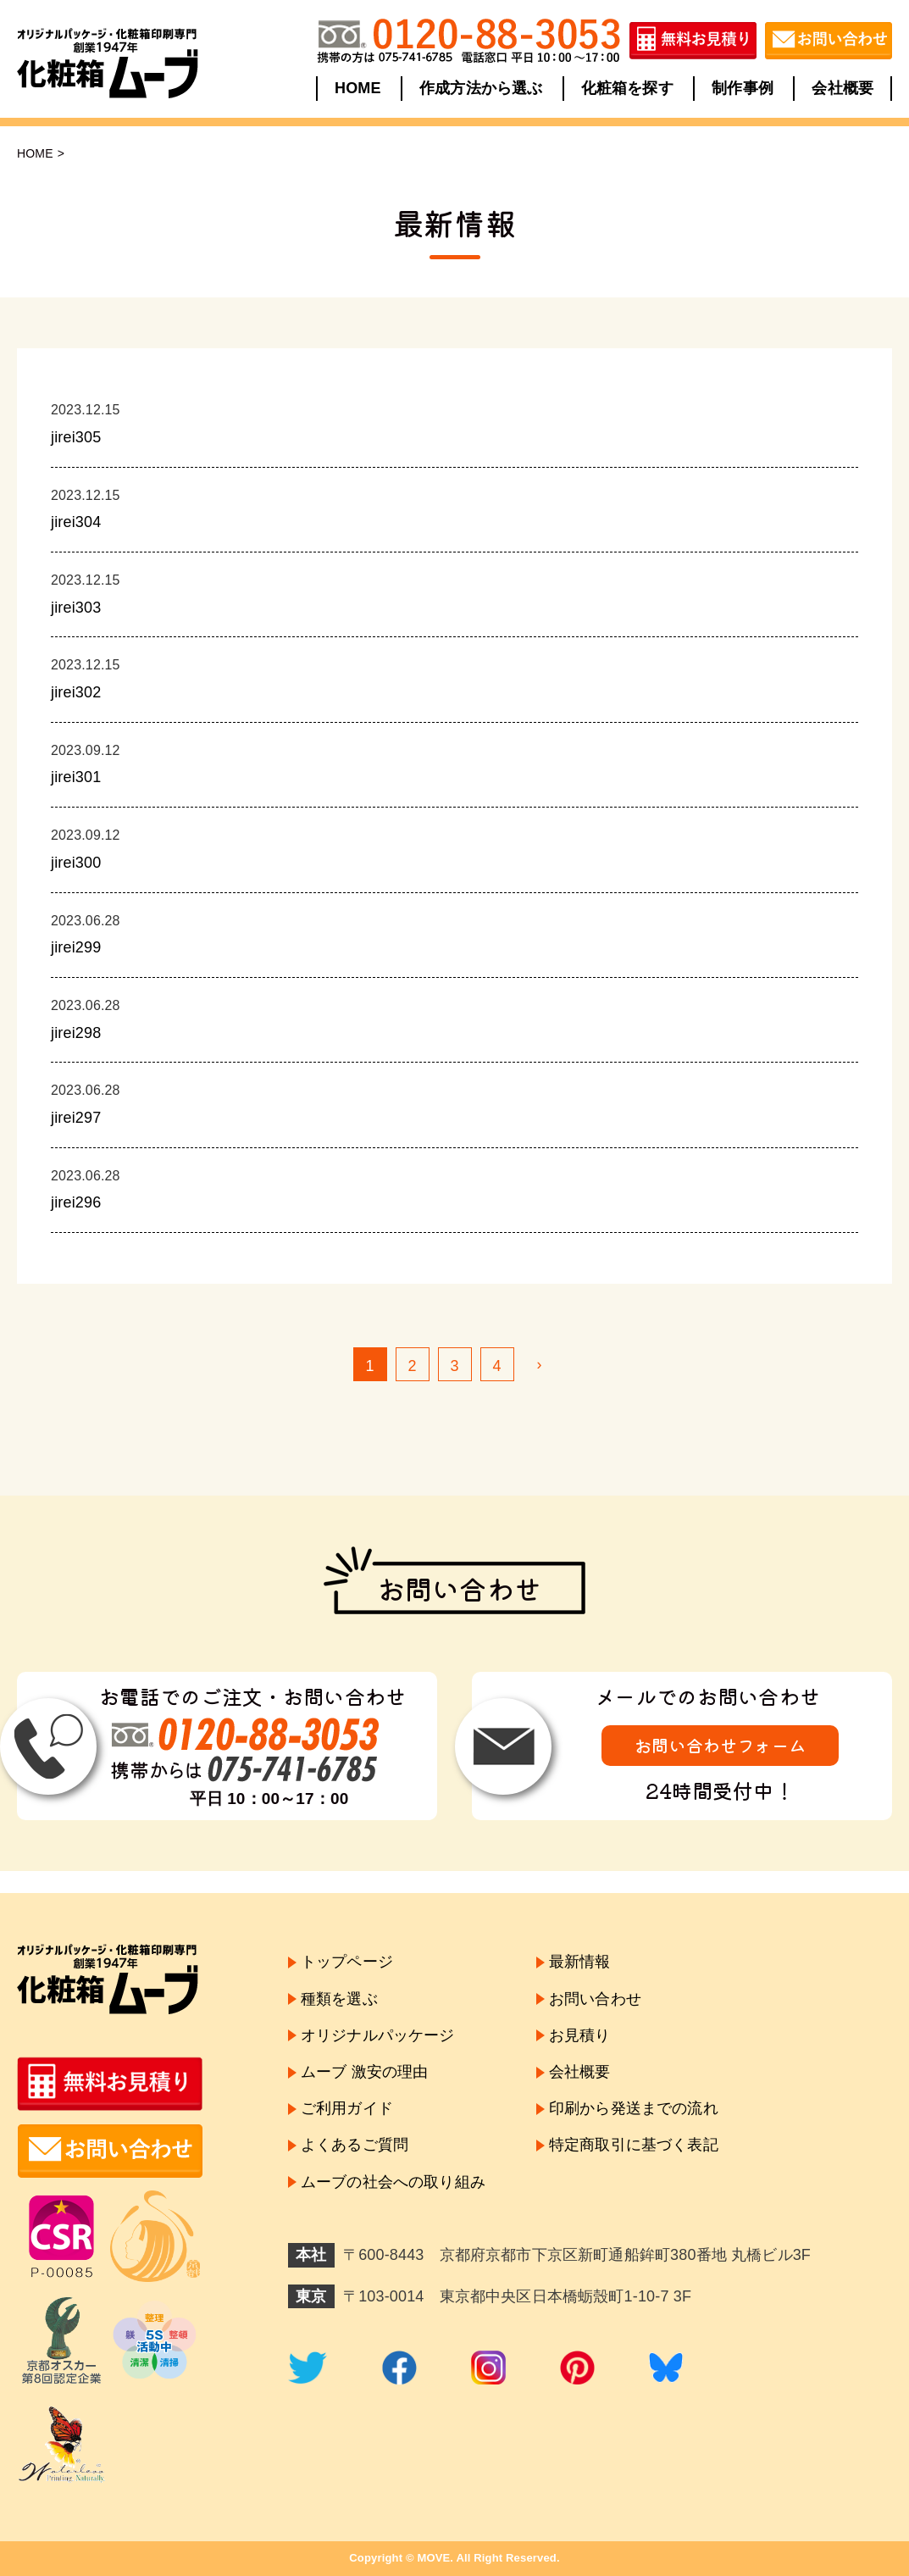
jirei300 (76, 862)
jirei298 (76, 1032)
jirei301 (76, 777)
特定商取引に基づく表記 (633, 2144)
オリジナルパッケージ (378, 2035)
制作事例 (742, 88)
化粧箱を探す (627, 88)
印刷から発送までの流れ (633, 2108)
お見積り (580, 2035)
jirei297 (76, 1117)
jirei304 (76, 522)
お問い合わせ (595, 1998)
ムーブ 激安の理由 (364, 2071)
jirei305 (76, 437)
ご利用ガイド (347, 2108)
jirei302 (76, 692)
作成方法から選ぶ (480, 88)
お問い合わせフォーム (720, 1745)
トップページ (347, 1961)
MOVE (433, 2557)
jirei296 (76, 1202)
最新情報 (580, 1961)
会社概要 (842, 88)
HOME (358, 88)
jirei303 (76, 607)
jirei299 (76, 947)
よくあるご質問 (354, 2144)
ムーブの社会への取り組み (393, 2182)
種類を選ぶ (339, 1998)
